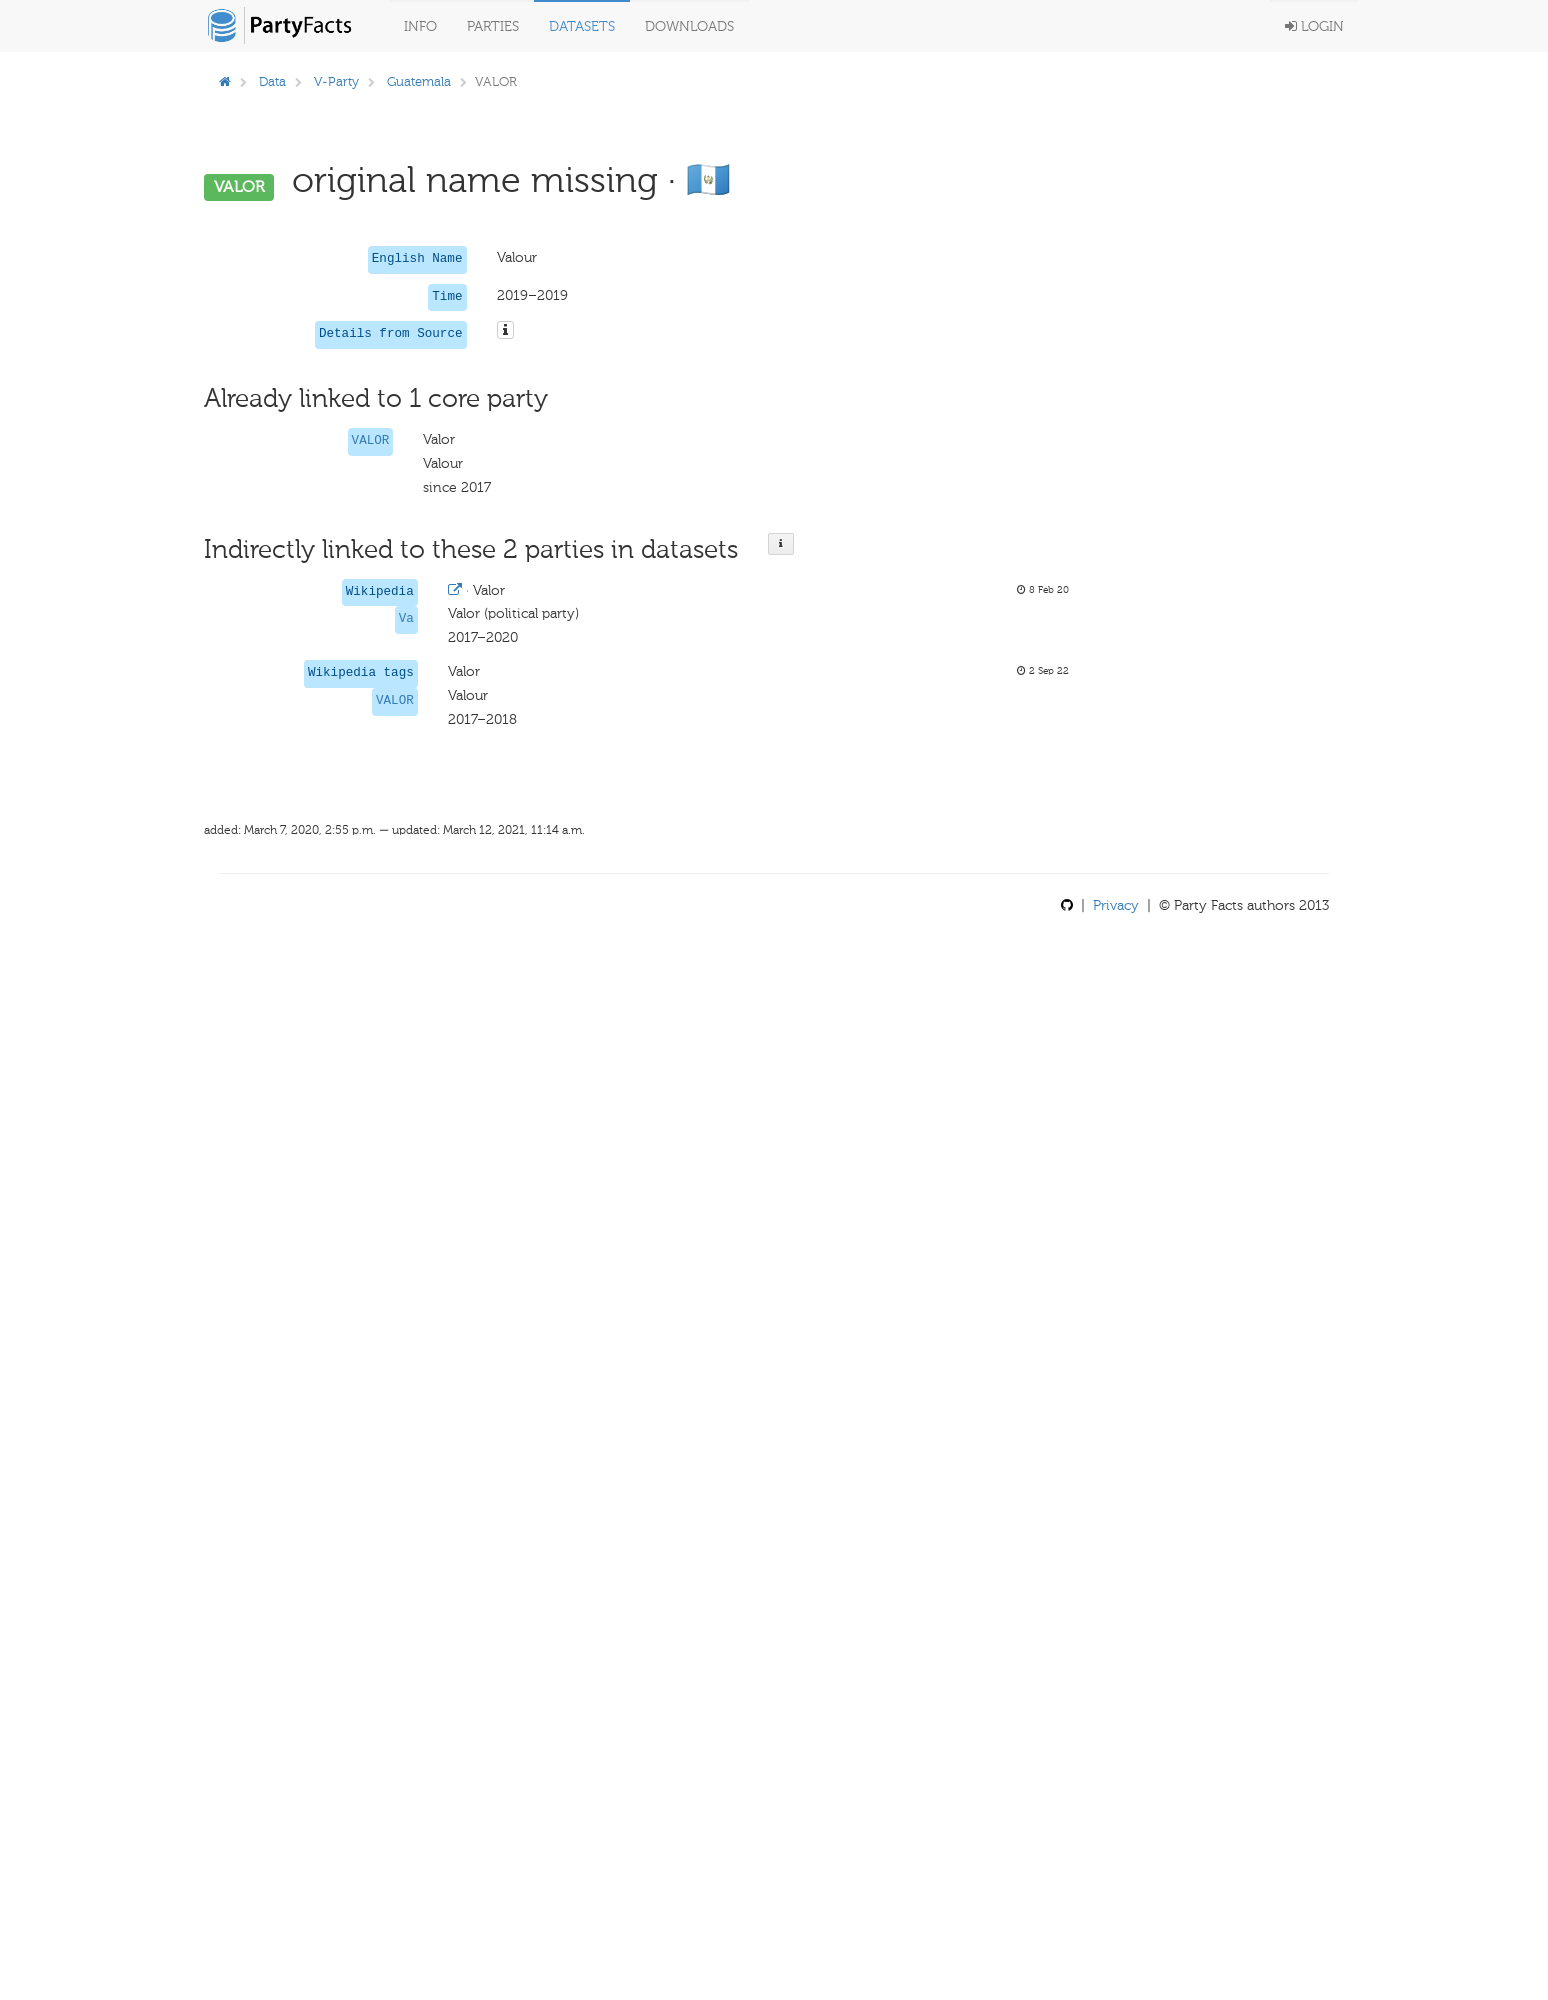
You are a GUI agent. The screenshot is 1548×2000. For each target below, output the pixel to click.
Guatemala (419, 81)
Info (420, 26)
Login (1314, 26)
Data (272, 81)
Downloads (689, 26)
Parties (493, 26)
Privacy (1116, 905)
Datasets (582, 26)
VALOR (371, 441)
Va (406, 619)
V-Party (336, 81)
